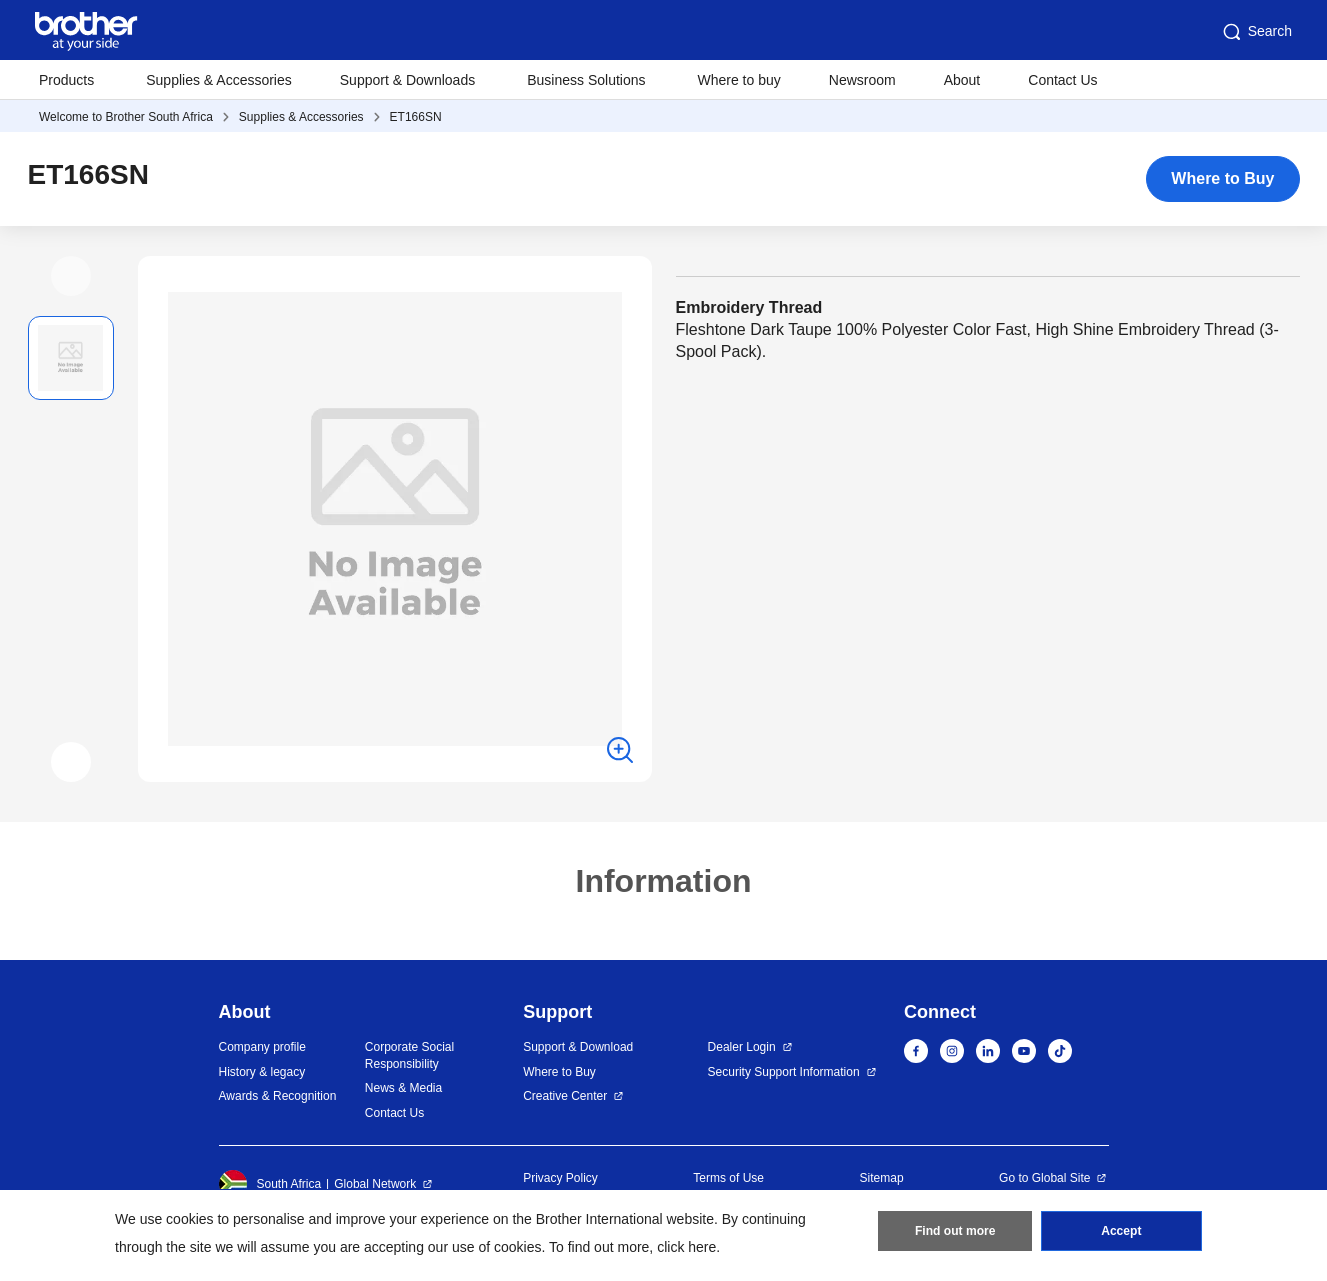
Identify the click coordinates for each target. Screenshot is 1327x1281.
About (962, 80)
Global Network (375, 1184)
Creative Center (565, 1096)
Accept (1121, 1232)
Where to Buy (1222, 178)
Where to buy (739, 80)
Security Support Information (784, 1072)
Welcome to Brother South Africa (126, 117)
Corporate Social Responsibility (409, 1055)
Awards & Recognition (278, 1096)
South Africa (270, 1184)
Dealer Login (742, 1047)
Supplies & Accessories (219, 80)
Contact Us (1062, 80)
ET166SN (416, 117)
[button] (71, 276)
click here (686, 1247)
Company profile (262, 1047)
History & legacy (262, 1072)
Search (1256, 32)
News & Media (403, 1088)
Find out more (955, 1232)
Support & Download (578, 1047)
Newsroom (862, 80)
